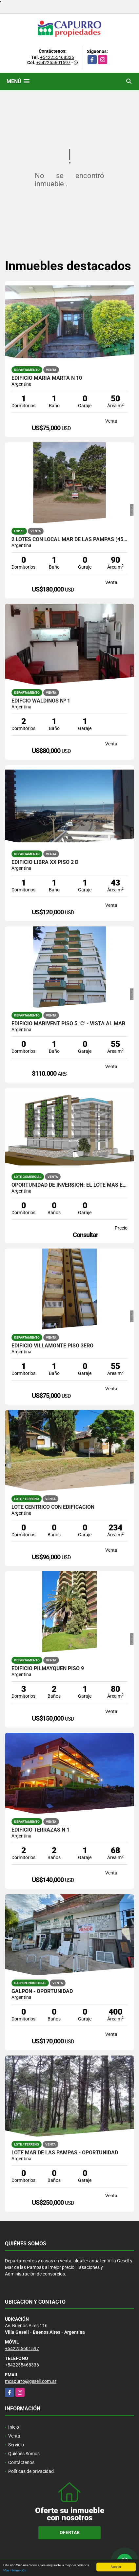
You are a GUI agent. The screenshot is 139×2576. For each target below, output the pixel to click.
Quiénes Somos (24, 2453)
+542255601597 (53, 62)
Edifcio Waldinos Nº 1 (40, 700)
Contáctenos (21, 2462)
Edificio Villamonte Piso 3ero (52, 1345)
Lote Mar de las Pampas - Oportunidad (64, 2152)
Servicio (16, 2444)
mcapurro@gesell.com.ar (30, 2381)
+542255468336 (57, 57)
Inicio (13, 2427)
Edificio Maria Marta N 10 (46, 378)
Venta (14, 2436)
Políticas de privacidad (31, 2471)
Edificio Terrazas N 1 (40, 1830)
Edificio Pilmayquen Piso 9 (47, 1668)
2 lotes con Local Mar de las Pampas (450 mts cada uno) (69, 539)
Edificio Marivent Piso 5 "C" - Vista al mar (68, 1023)
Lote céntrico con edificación (52, 1507)
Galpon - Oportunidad (42, 1991)
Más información (14, 2570)
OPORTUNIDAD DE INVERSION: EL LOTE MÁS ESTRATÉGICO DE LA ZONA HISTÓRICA (69, 1185)
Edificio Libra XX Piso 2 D (44, 862)
